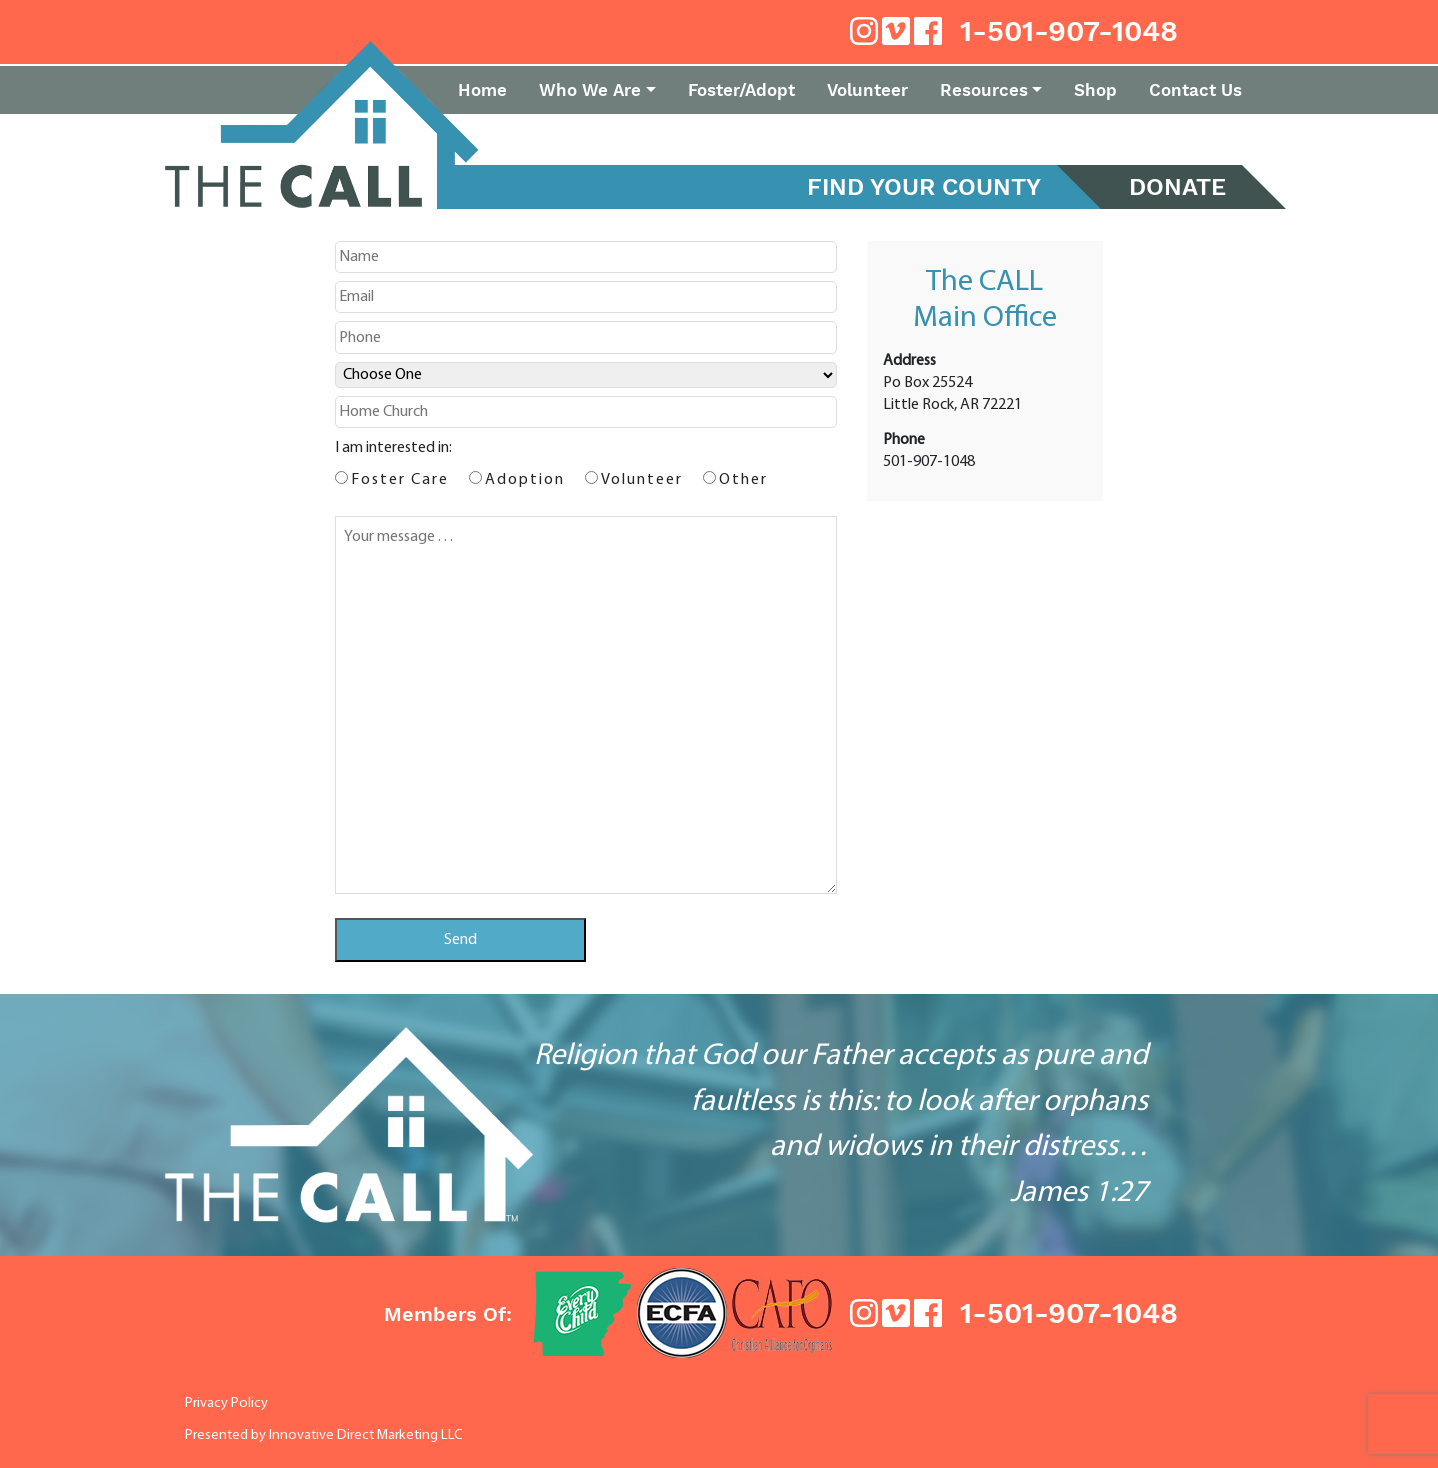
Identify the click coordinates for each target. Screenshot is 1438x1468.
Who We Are (590, 90)
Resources (984, 90)
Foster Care (400, 480)
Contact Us (1195, 90)
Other (743, 480)
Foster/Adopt (741, 90)
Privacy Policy (226, 1403)
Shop (1095, 90)
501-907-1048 (929, 462)
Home (482, 90)
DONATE (1177, 187)
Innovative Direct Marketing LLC (366, 1435)
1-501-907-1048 (1069, 31)
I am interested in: (393, 448)
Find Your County (924, 187)
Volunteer (867, 90)
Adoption (525, 480)
